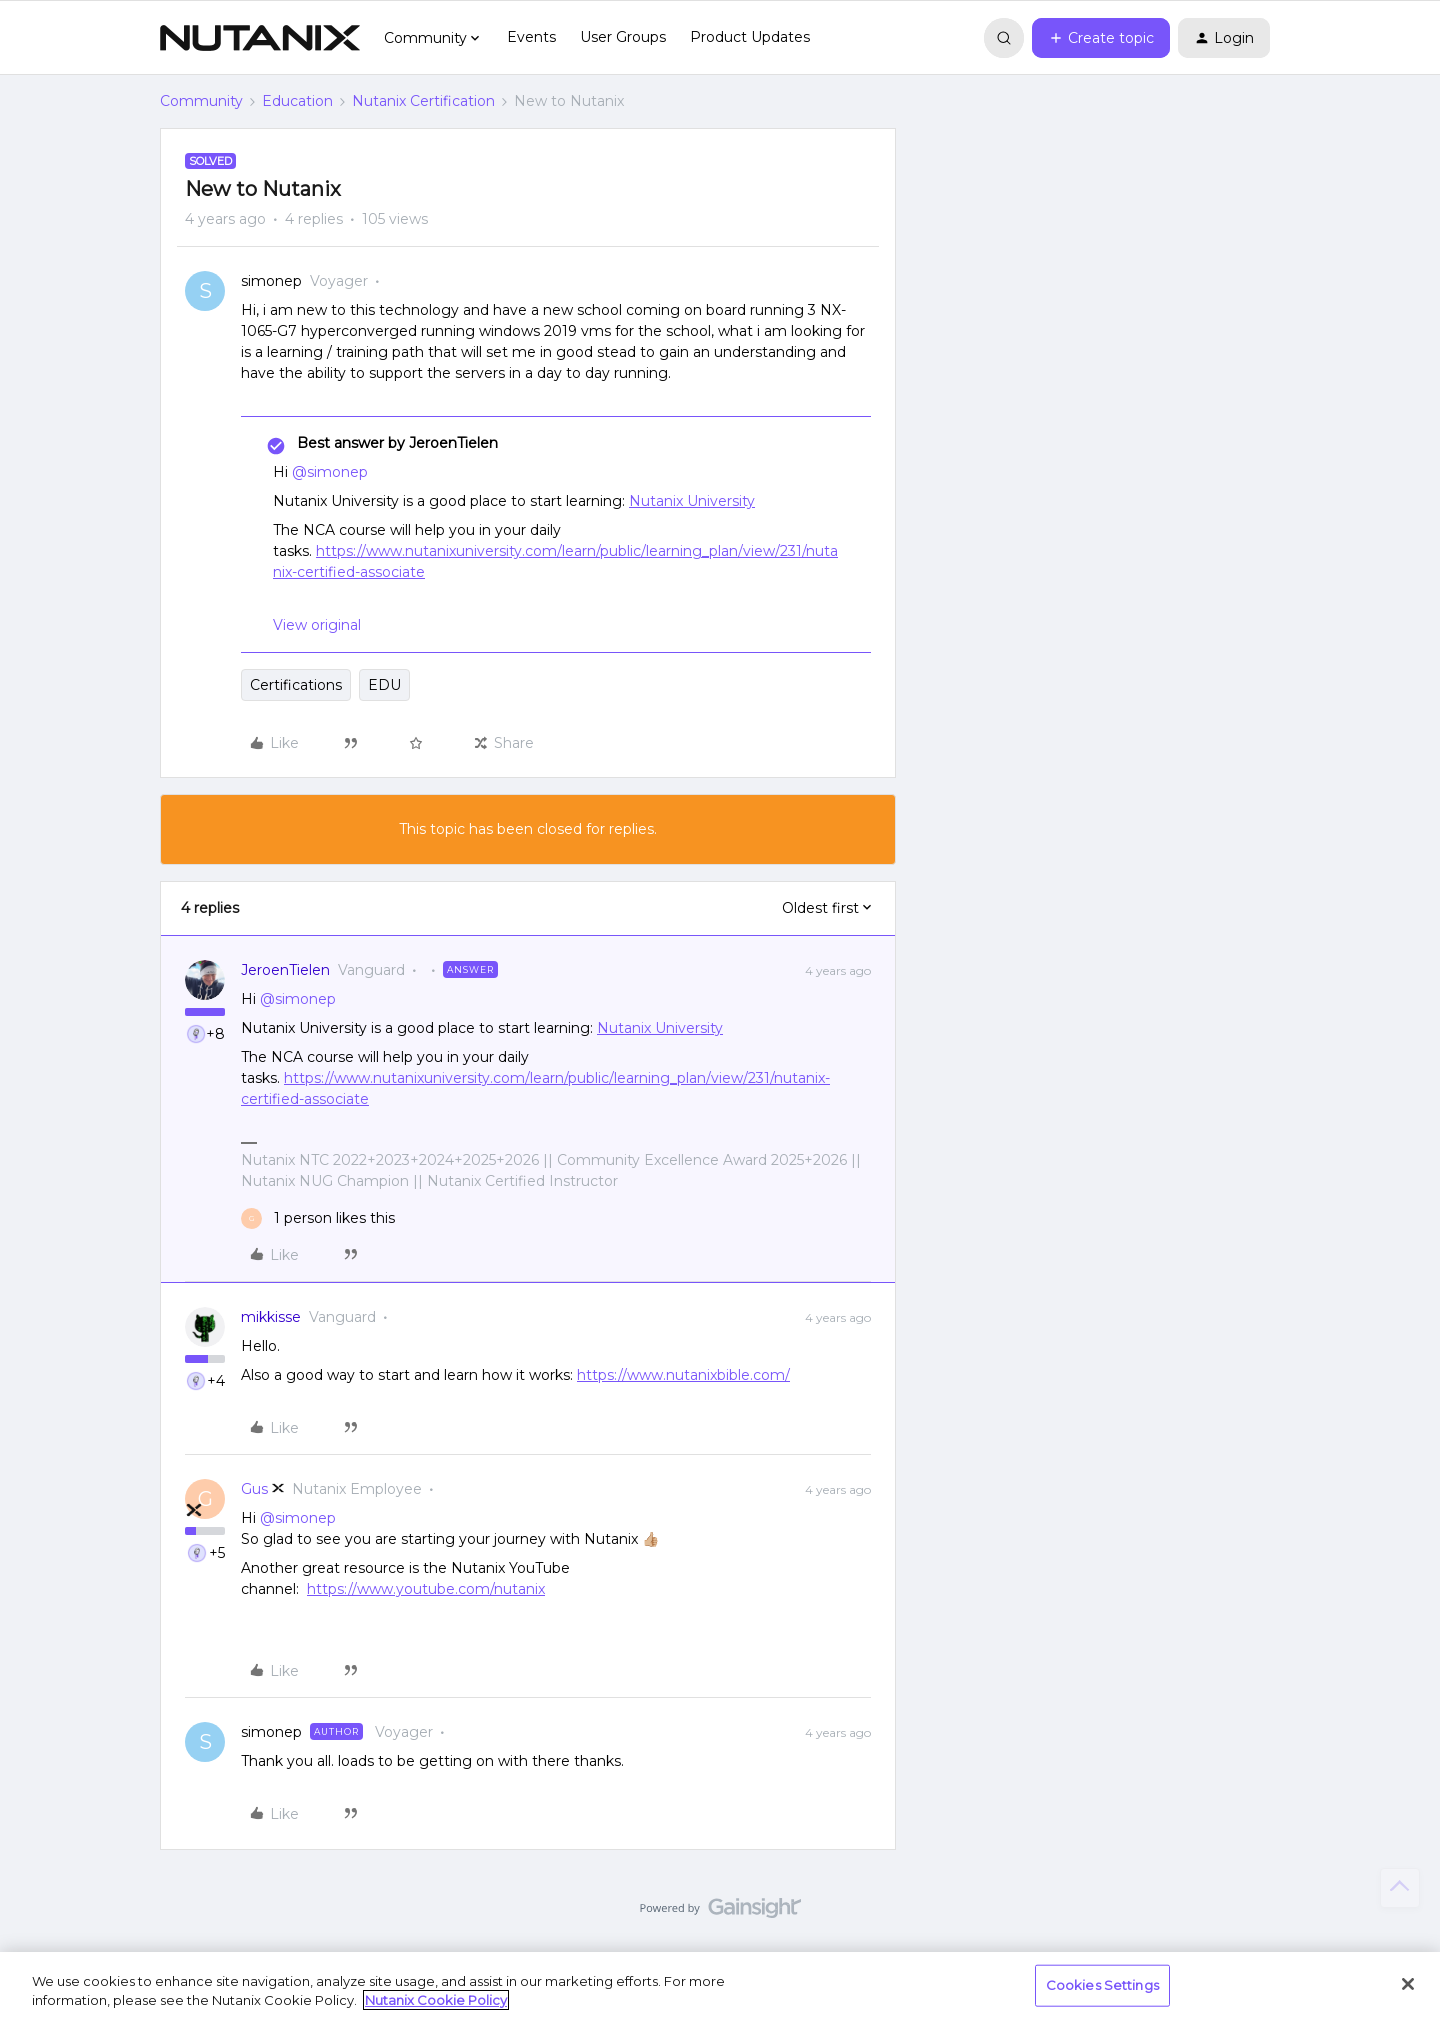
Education (297, 101)
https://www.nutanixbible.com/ (683, 1375)
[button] (1101, 38)
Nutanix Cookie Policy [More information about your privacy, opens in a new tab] (436, 2000)
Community (201, 101)
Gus (254, 1489)
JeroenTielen (285, 970)
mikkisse (271, 1317)
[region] (720, 1986)
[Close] (1408, 1984)
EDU (384, 685)
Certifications (296, 685)
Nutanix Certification (423, 101)
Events (531, 37)
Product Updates (750, 37)
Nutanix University (692, 501)
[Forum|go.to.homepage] (260, 38)
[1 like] (318, 1218)
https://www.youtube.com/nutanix (426, 1589)
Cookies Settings (1102, 1985)
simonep (271, 281)
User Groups (623, 37)
